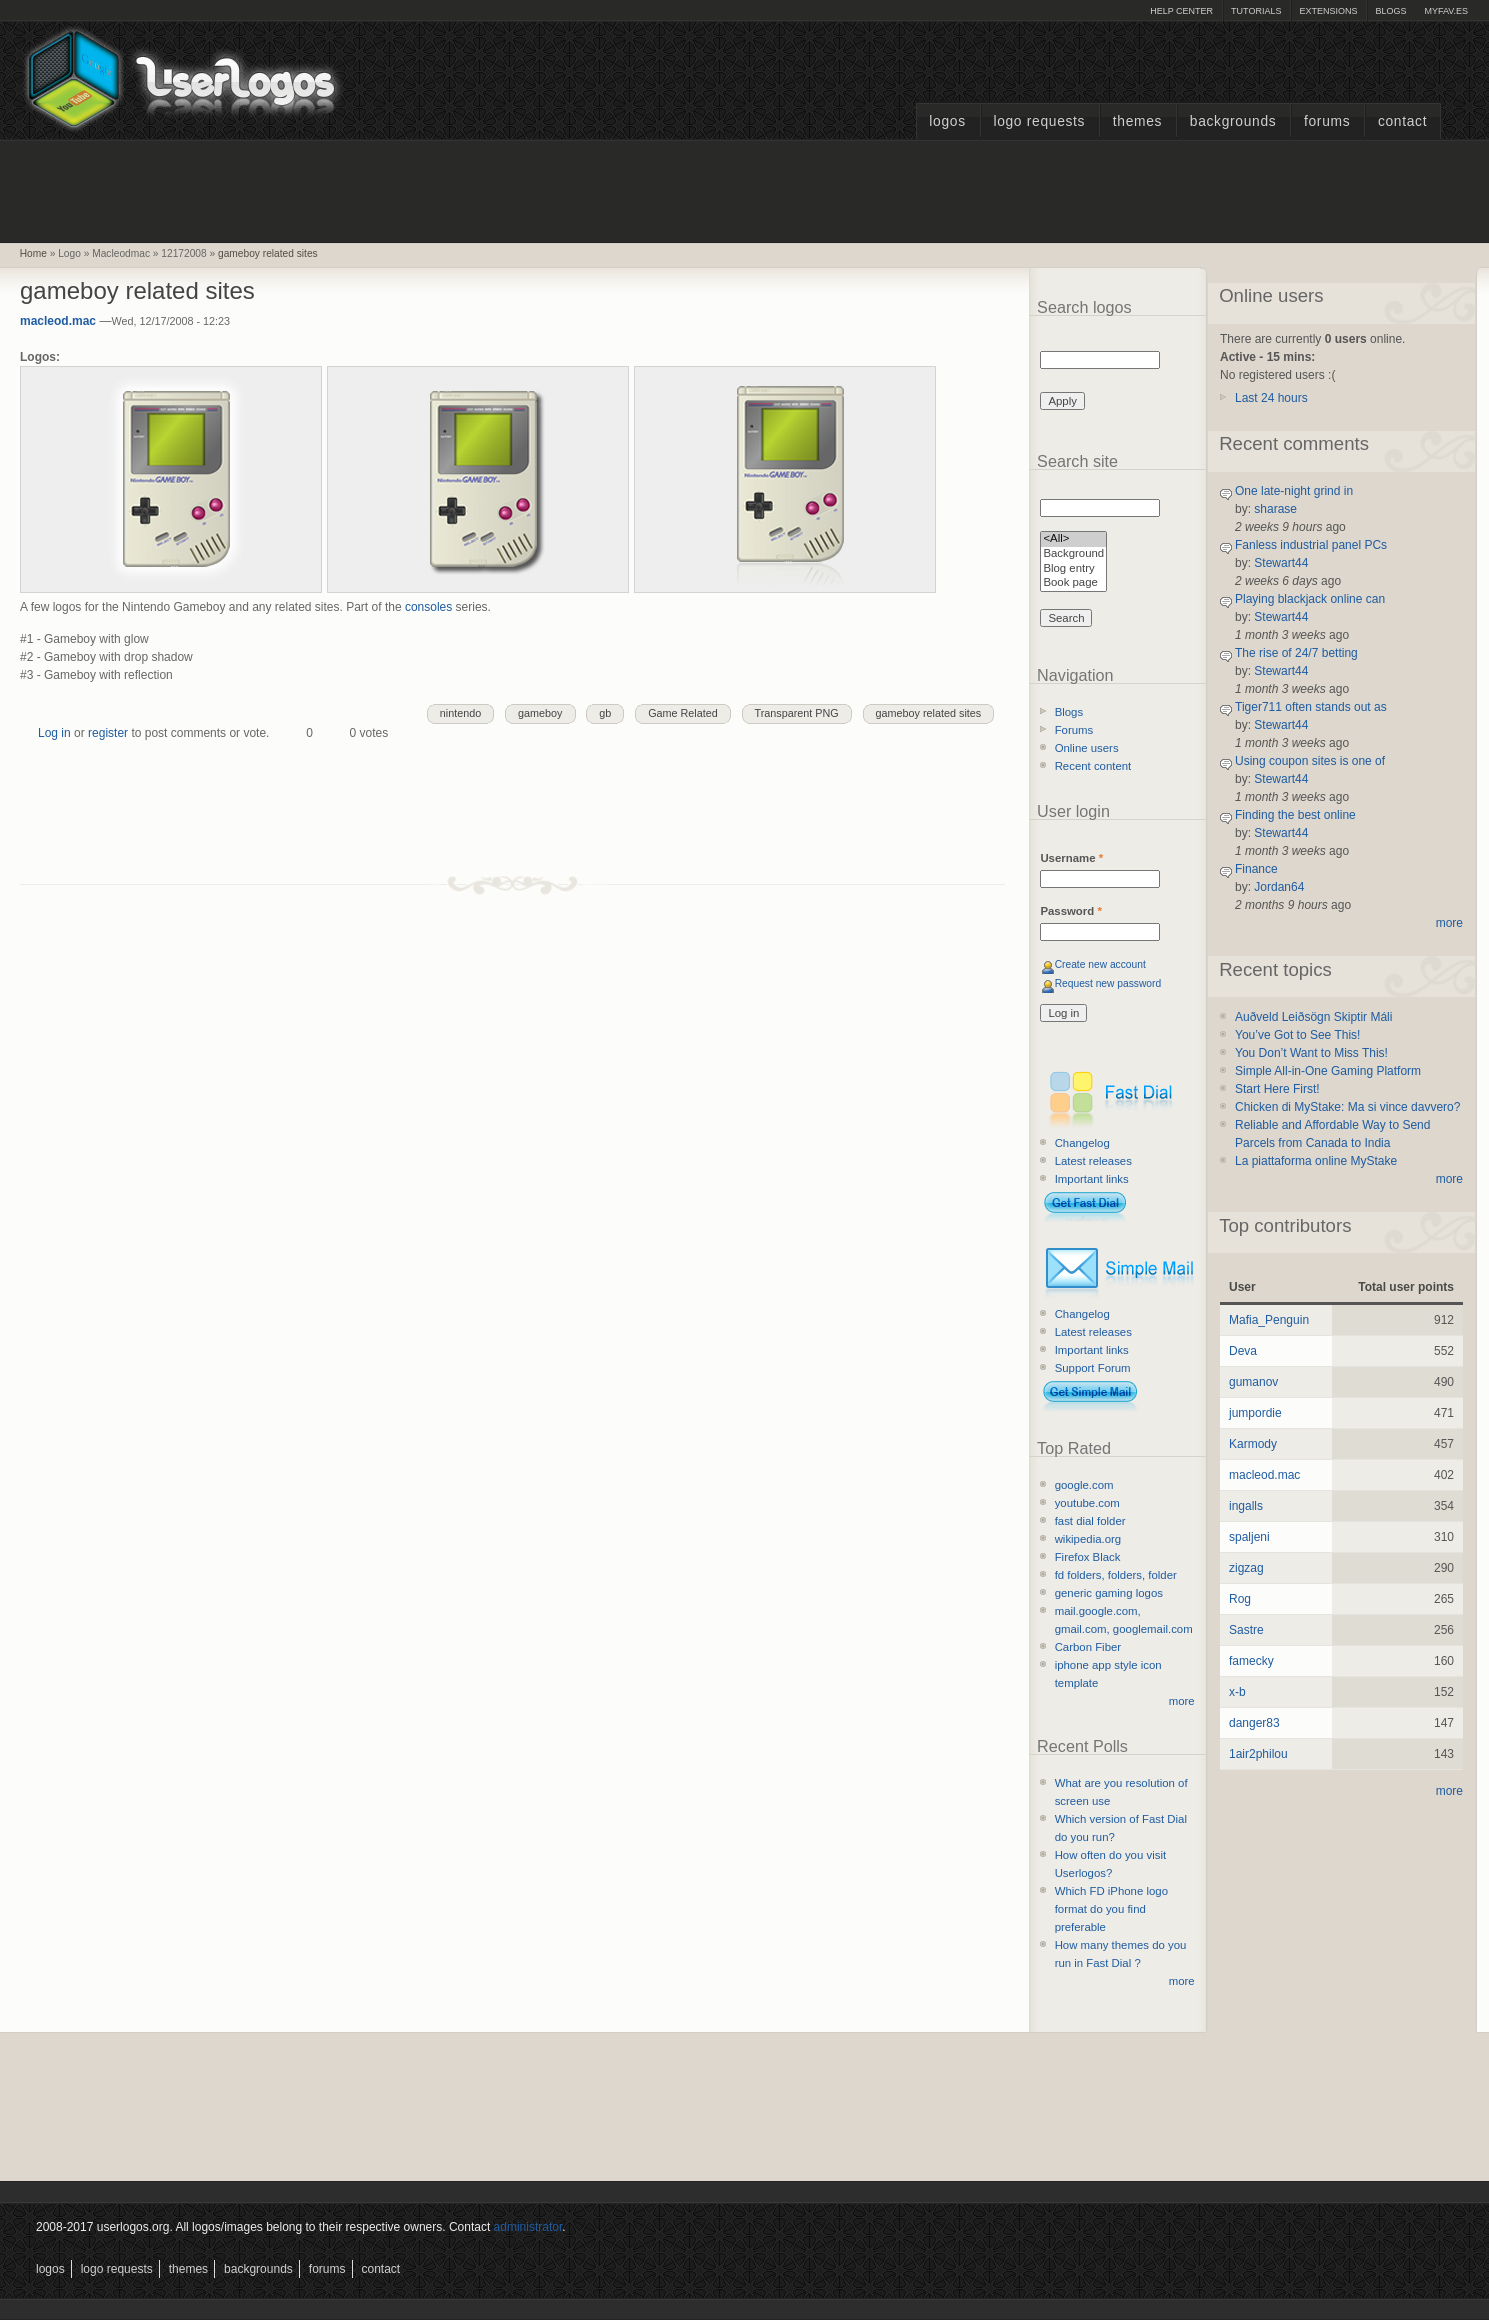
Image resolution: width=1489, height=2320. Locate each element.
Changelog (1082, 1143)
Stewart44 (1281, 563)
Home (33, 253)
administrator (528, 2227)
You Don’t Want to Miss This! (1311, 1053)
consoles (430, 607)
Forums (1327, 121)
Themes (1137, 121)
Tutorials (1256, 11)
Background (1073, 554)
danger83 (1254, 1723)
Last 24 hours (1271, 398)
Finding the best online (1295, 815)
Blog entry (1073, 569)
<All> (1073, 539)
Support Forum (1093, 1368)
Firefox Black (1088, 1557)
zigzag (1246, 1568)
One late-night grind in (1294, 491)
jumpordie (1255, 1413)
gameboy (540, 713)
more (1182, 1701)
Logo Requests (1039, 121)
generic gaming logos (1109, 1593)
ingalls (1246, 1506)
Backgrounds (1233, 121)
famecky (1251, 1661)
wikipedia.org (1088, 1539)
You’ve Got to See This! (1297, 1035)
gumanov (1253, 1382)
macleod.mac (58, 321)
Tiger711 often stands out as (1311, 707)
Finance (1256, 869)
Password (1070, 911)
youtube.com (1087, 1503)
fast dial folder (1090, 1521)
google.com (1084, 1485)
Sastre (1246, 1630)
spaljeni (1249, 1537)
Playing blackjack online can (1310, 599)
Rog (1240, 1599)
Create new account (1100, 964)
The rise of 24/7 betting (1296, 653)
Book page (1073, 583)
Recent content (1093, 766)
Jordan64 (1279, 887)
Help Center (1181, 11)
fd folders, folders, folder (1116, 1575)
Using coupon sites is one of (1310, 761)
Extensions (1328, 11)
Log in (54, 733)
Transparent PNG (797, 713)
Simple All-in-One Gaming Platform (1328, 1071)
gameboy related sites (268, 253)
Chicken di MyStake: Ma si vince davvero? (1347, 1107)
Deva (1243, 1351)
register (108, 733)
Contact (1402, 121)
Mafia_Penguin (1269, 1320)
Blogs (1390, 11)
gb (605, 713)
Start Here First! (1277, 1089)
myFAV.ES (1446, 11)
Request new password (1108, 983)
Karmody (1253, 1444)
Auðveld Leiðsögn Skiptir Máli (1313, 1017)
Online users (1087, 748)
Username (1071, 858)
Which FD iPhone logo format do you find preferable (1111, 1909)
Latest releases (1093, 1161)
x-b (1237, 1692)
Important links (1092, 1179)
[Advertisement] (745, 189)
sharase (1275, 509)
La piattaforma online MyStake (1316, 1161)
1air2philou (1258, 1754)
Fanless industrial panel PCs (1311, 545)
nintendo (460, 713)
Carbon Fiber (1088, 1647)
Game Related (683, 713)
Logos (947, 121)
